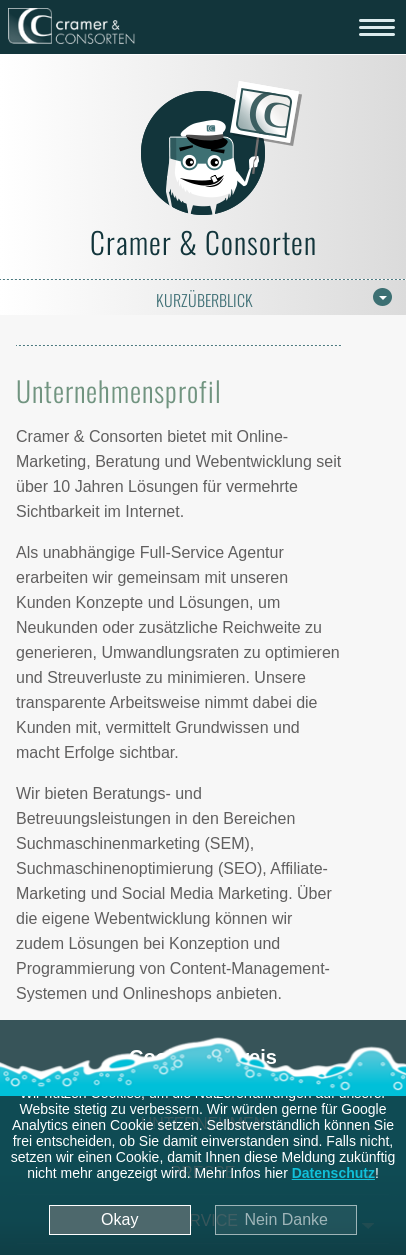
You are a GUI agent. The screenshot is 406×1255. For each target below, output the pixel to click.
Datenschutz (333, 1173)
